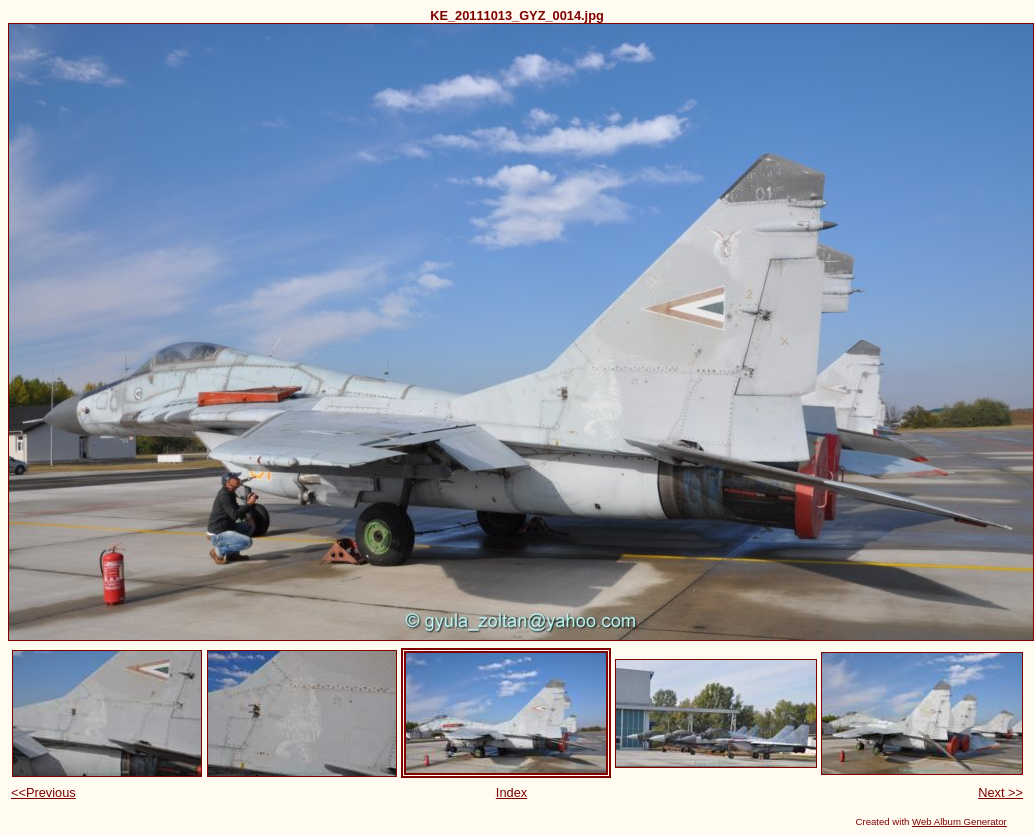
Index (511, 792)
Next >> (1000, 792)
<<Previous (43, 792)
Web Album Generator (959, 821)
